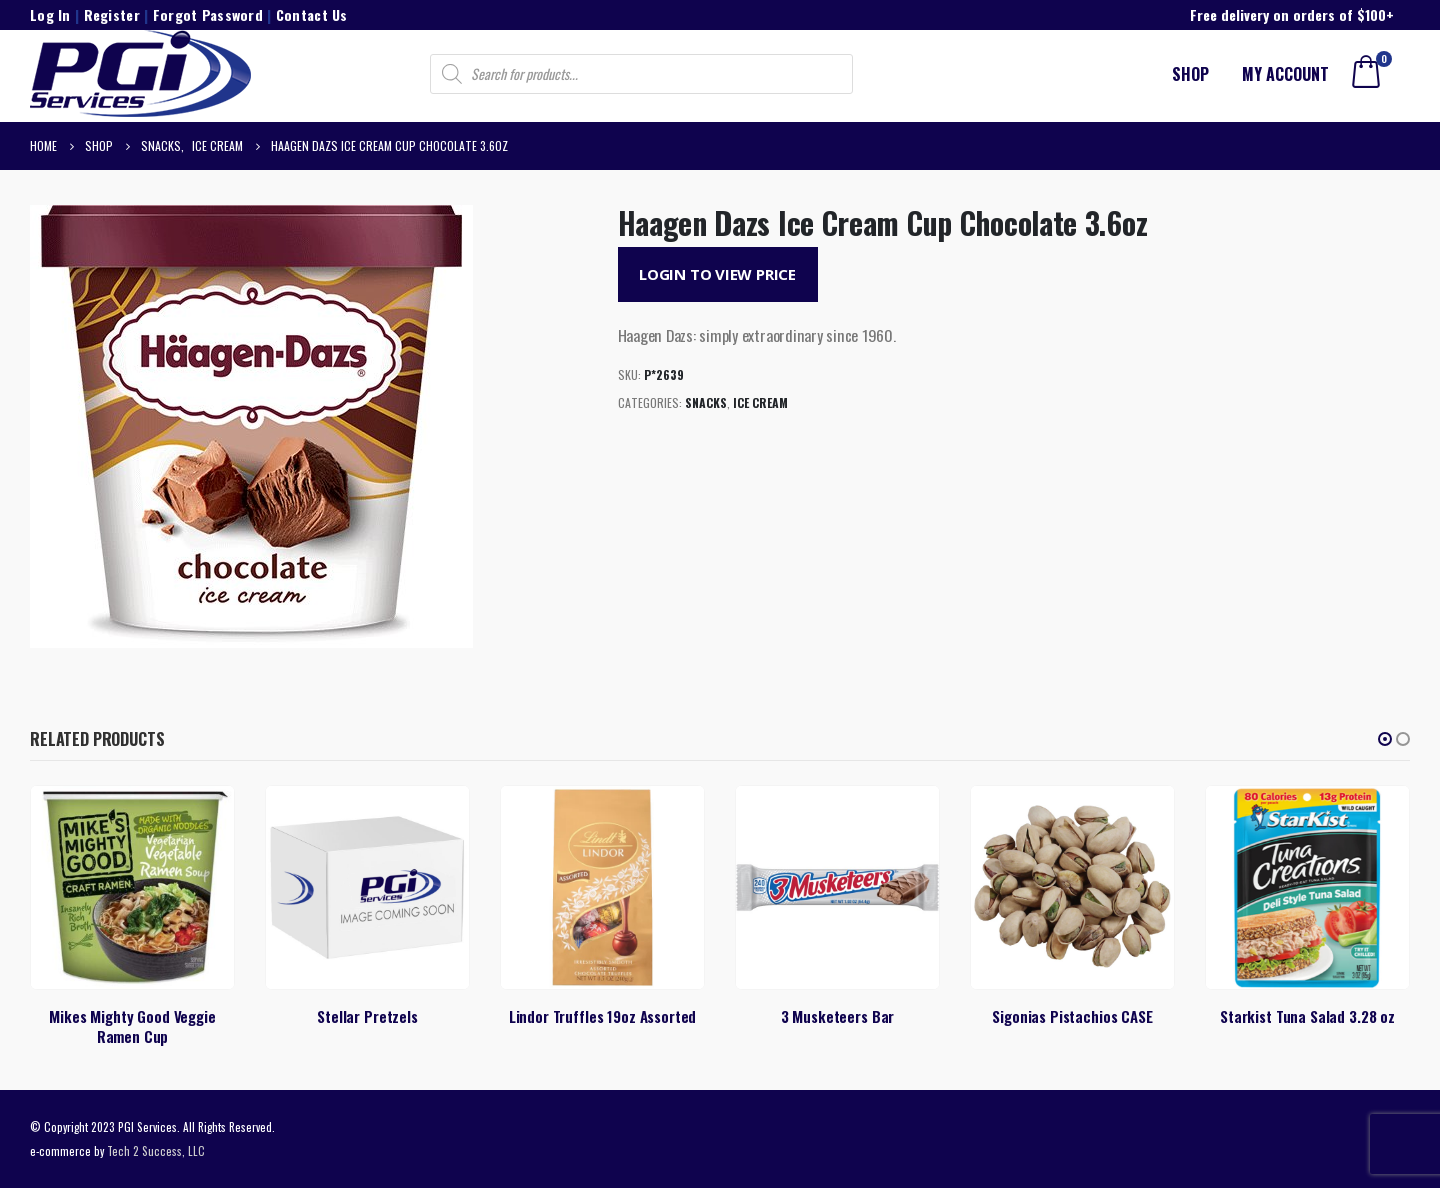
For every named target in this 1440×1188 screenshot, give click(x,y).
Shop (1190, 74)
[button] (1385, 739)
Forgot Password (208, 14)
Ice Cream (760, 402)
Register (112, 14)
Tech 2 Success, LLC (156, 1150)
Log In (50, 14)
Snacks (706, 402)
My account (1285, 74)
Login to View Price (717, 274)
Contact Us (312, 14)
